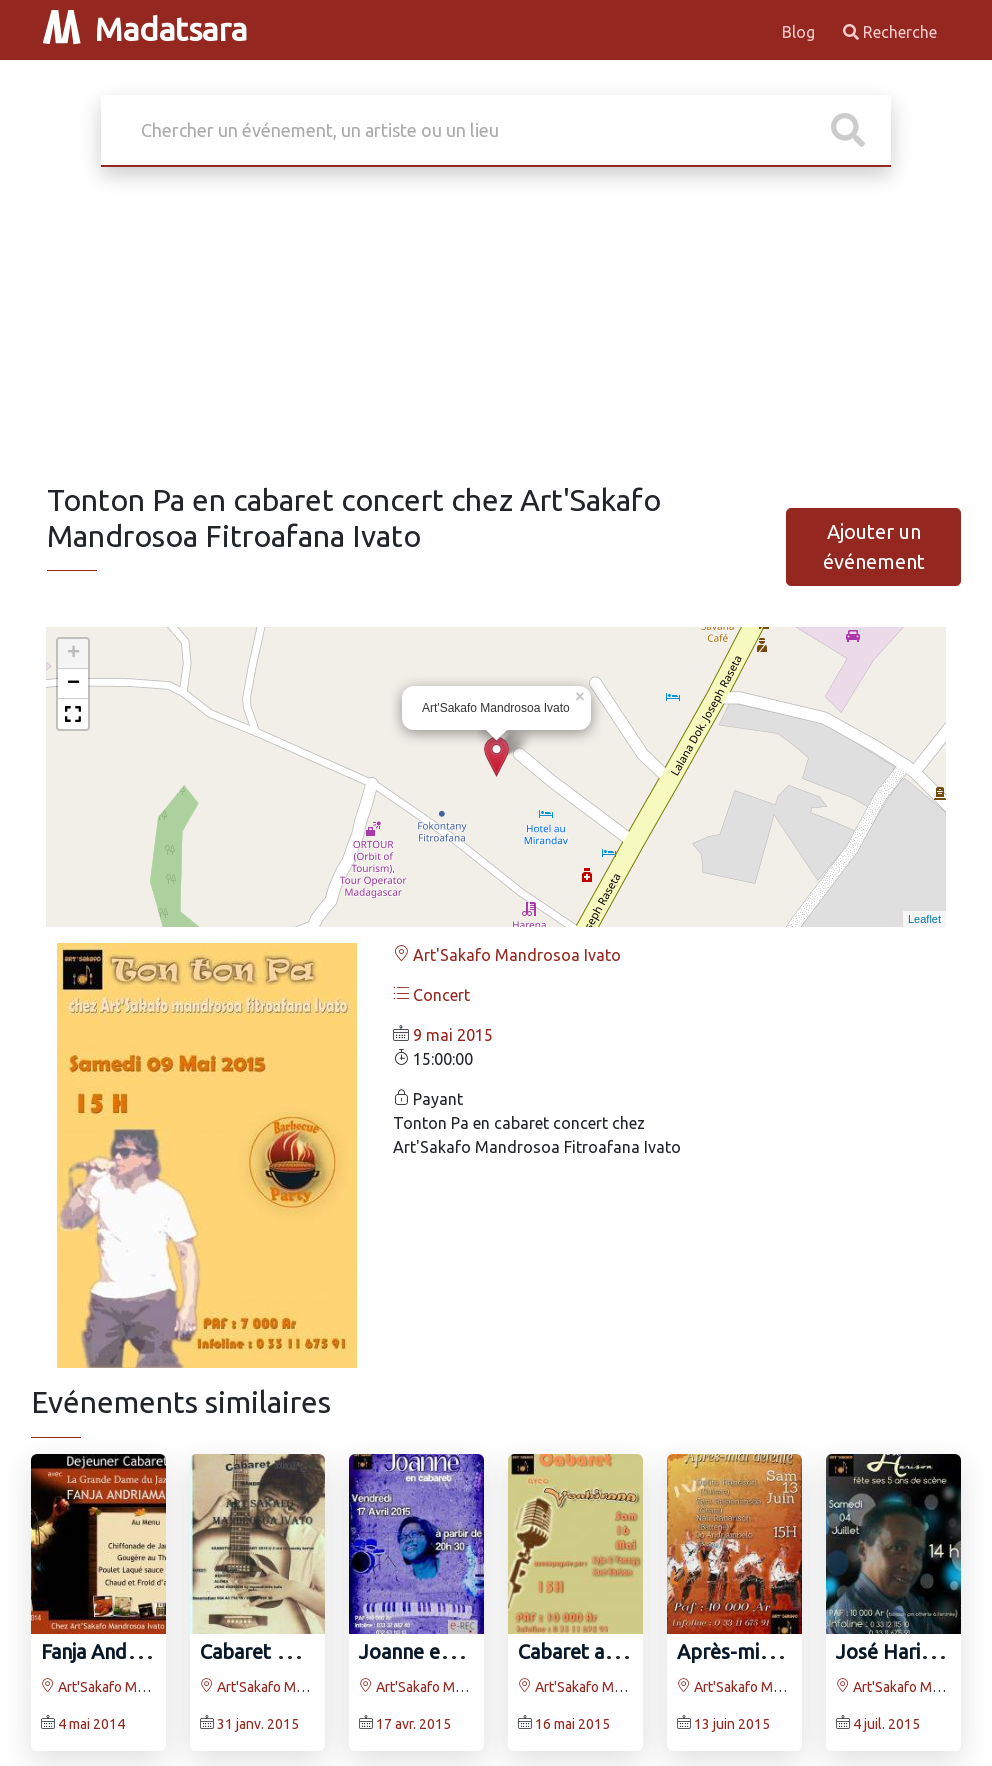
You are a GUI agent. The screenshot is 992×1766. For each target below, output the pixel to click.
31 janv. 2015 (258, 1724)
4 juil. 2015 (886, 1724)
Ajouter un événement (874, 546)
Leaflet (924, 919)
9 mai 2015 (453, 1035)
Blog (800, 32)
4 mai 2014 (91, 1724)
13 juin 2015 (732, 1724)
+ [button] (73, 654)
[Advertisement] (496, 332)
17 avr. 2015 (413, 1724)
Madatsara (145, 29)
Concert (431, 995)
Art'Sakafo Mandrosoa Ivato (507, 955)
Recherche (890, 32)
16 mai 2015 (572, 1724)
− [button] (73, 684)
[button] (73, 714)
